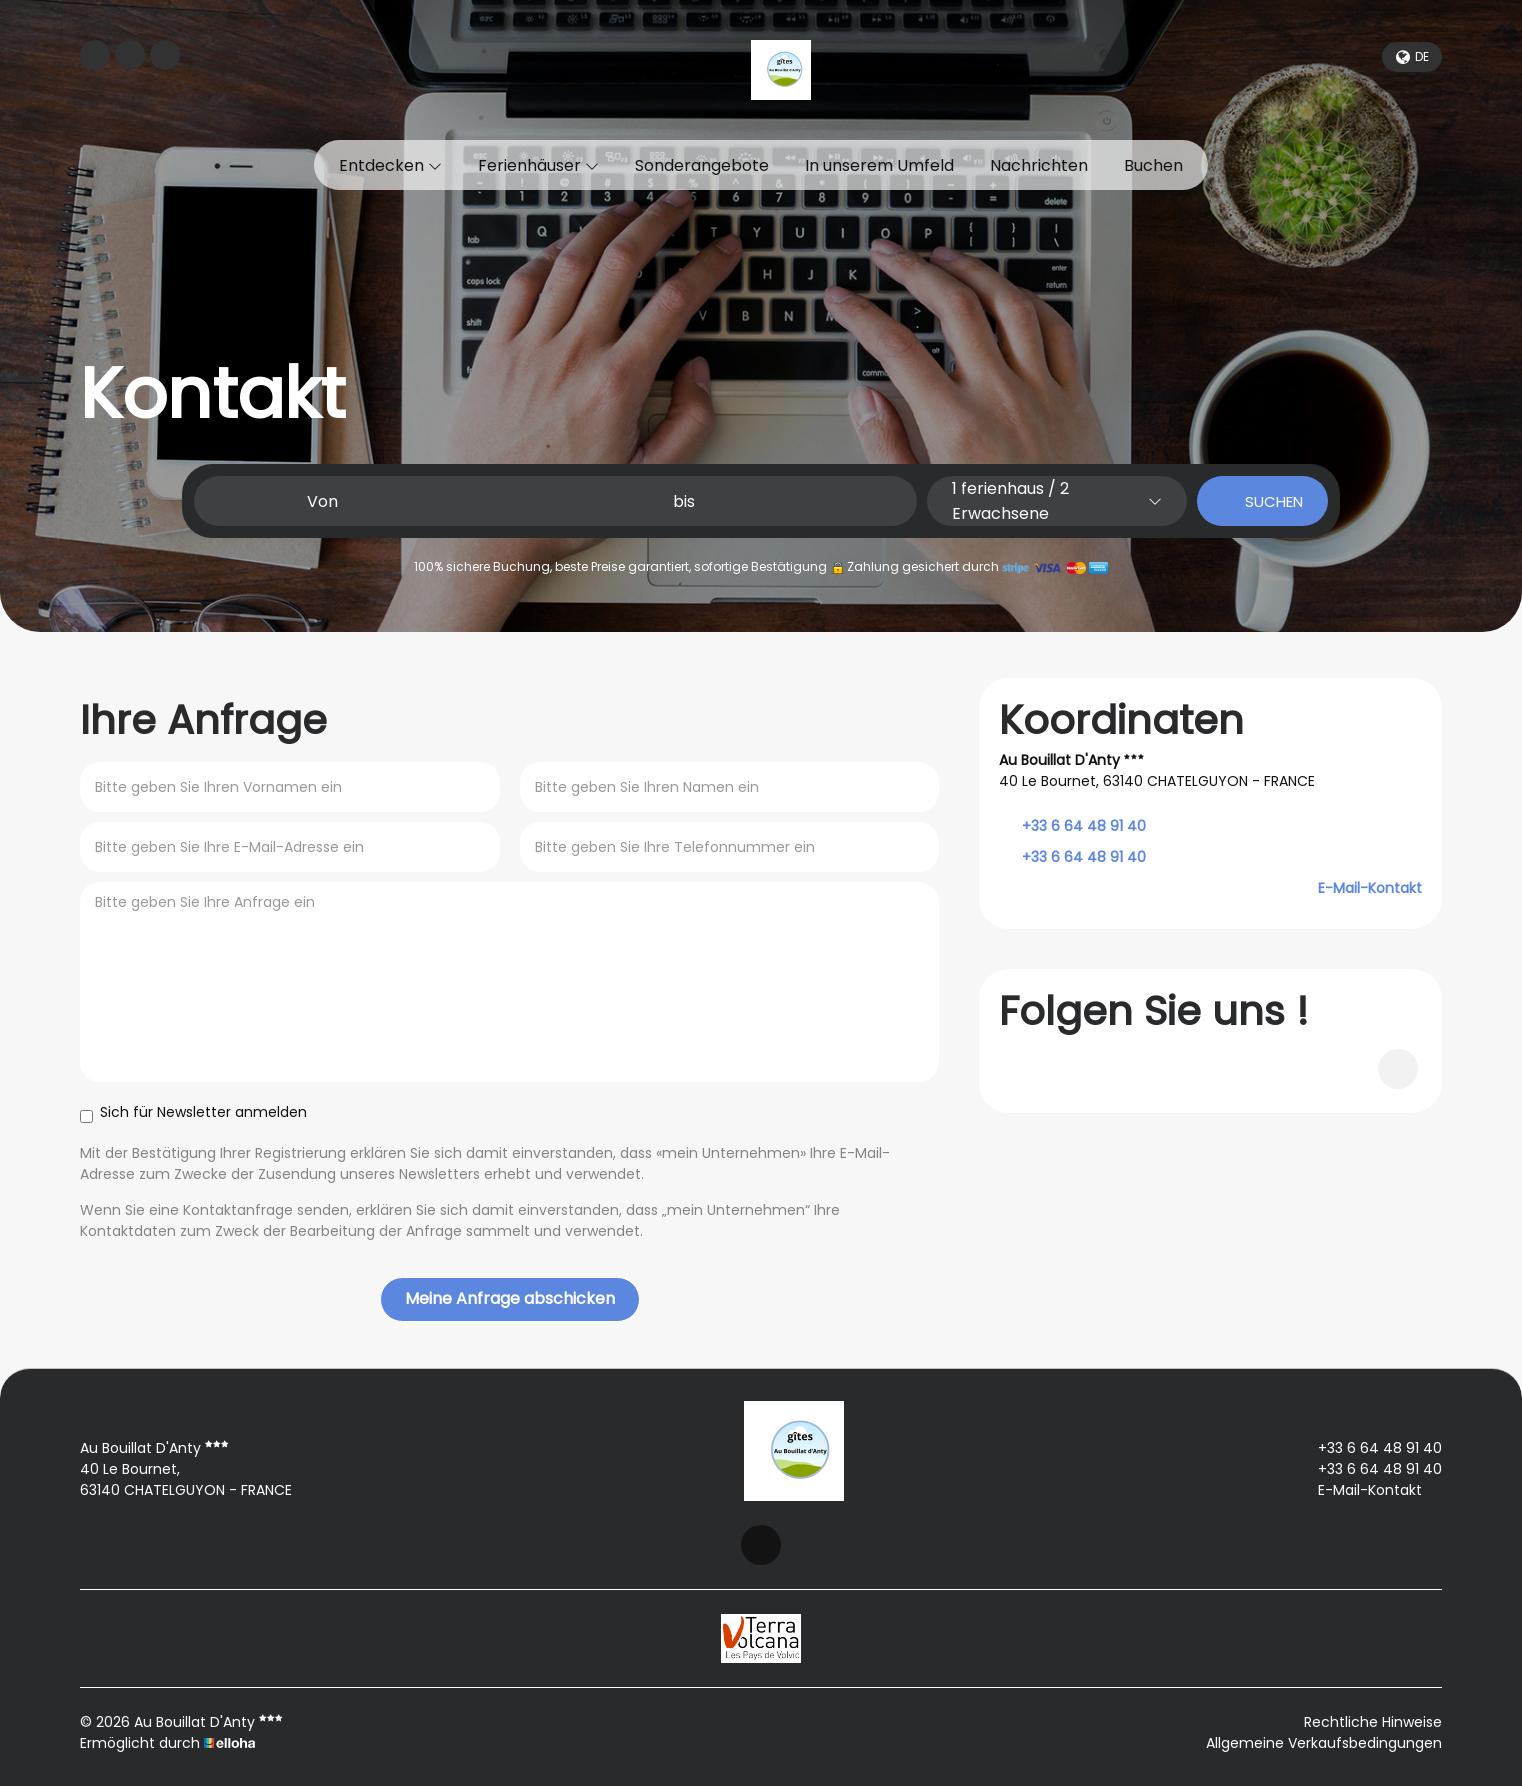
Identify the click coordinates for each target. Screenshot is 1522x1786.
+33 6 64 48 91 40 (1368, 1448)
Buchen (1153, 165)
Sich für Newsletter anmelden (193, 1112)
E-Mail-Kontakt (1370, 888)
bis (684, 501)
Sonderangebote (702, 165)
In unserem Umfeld (879, 165)
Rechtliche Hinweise (1373, 1722)
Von (322, 501)
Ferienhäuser (538, 165)
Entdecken (390, 165)
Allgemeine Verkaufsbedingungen (1324, 1743)
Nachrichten (1039, 165)
